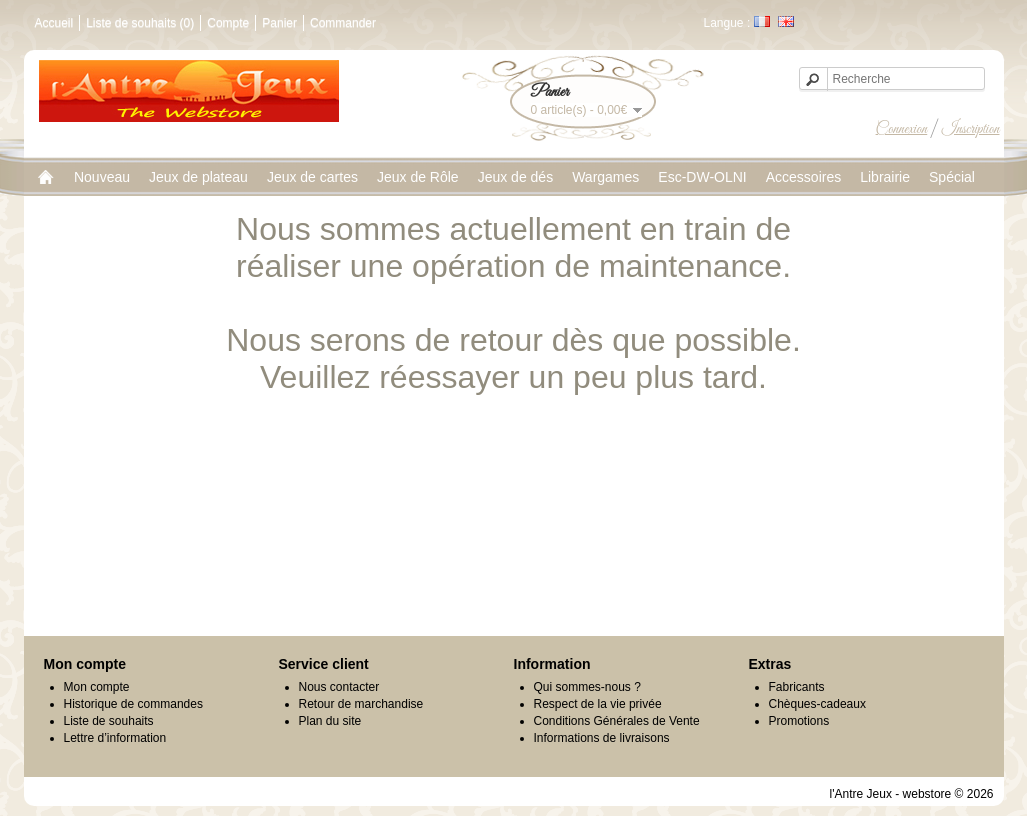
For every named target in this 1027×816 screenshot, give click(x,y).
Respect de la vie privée (598, 704)
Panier (279, 23)
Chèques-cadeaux (817, 704)
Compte (228, 23)
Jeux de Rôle (418, 177)
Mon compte (97, 687)
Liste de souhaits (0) (140, 23)
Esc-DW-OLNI (702, 177)
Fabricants (797, 687)
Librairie (885, 177)
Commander (343, 23)
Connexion (902, 129)
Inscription (971, 129)
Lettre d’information (115, 738)
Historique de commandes (133, 704)
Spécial (952, 177)
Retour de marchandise (361, 704)
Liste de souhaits (109, 721)
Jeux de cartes (312, 177)
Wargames (605, 177)
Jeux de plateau (198, 177)
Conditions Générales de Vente (617, 721)
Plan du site (330, 721)
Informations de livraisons (602, 738)
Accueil (54, 23)
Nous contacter (339, 687)
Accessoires (803, 177)
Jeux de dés (516, 177)
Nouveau (102, 177)
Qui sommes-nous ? (587, 687)
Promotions (799, 721)
